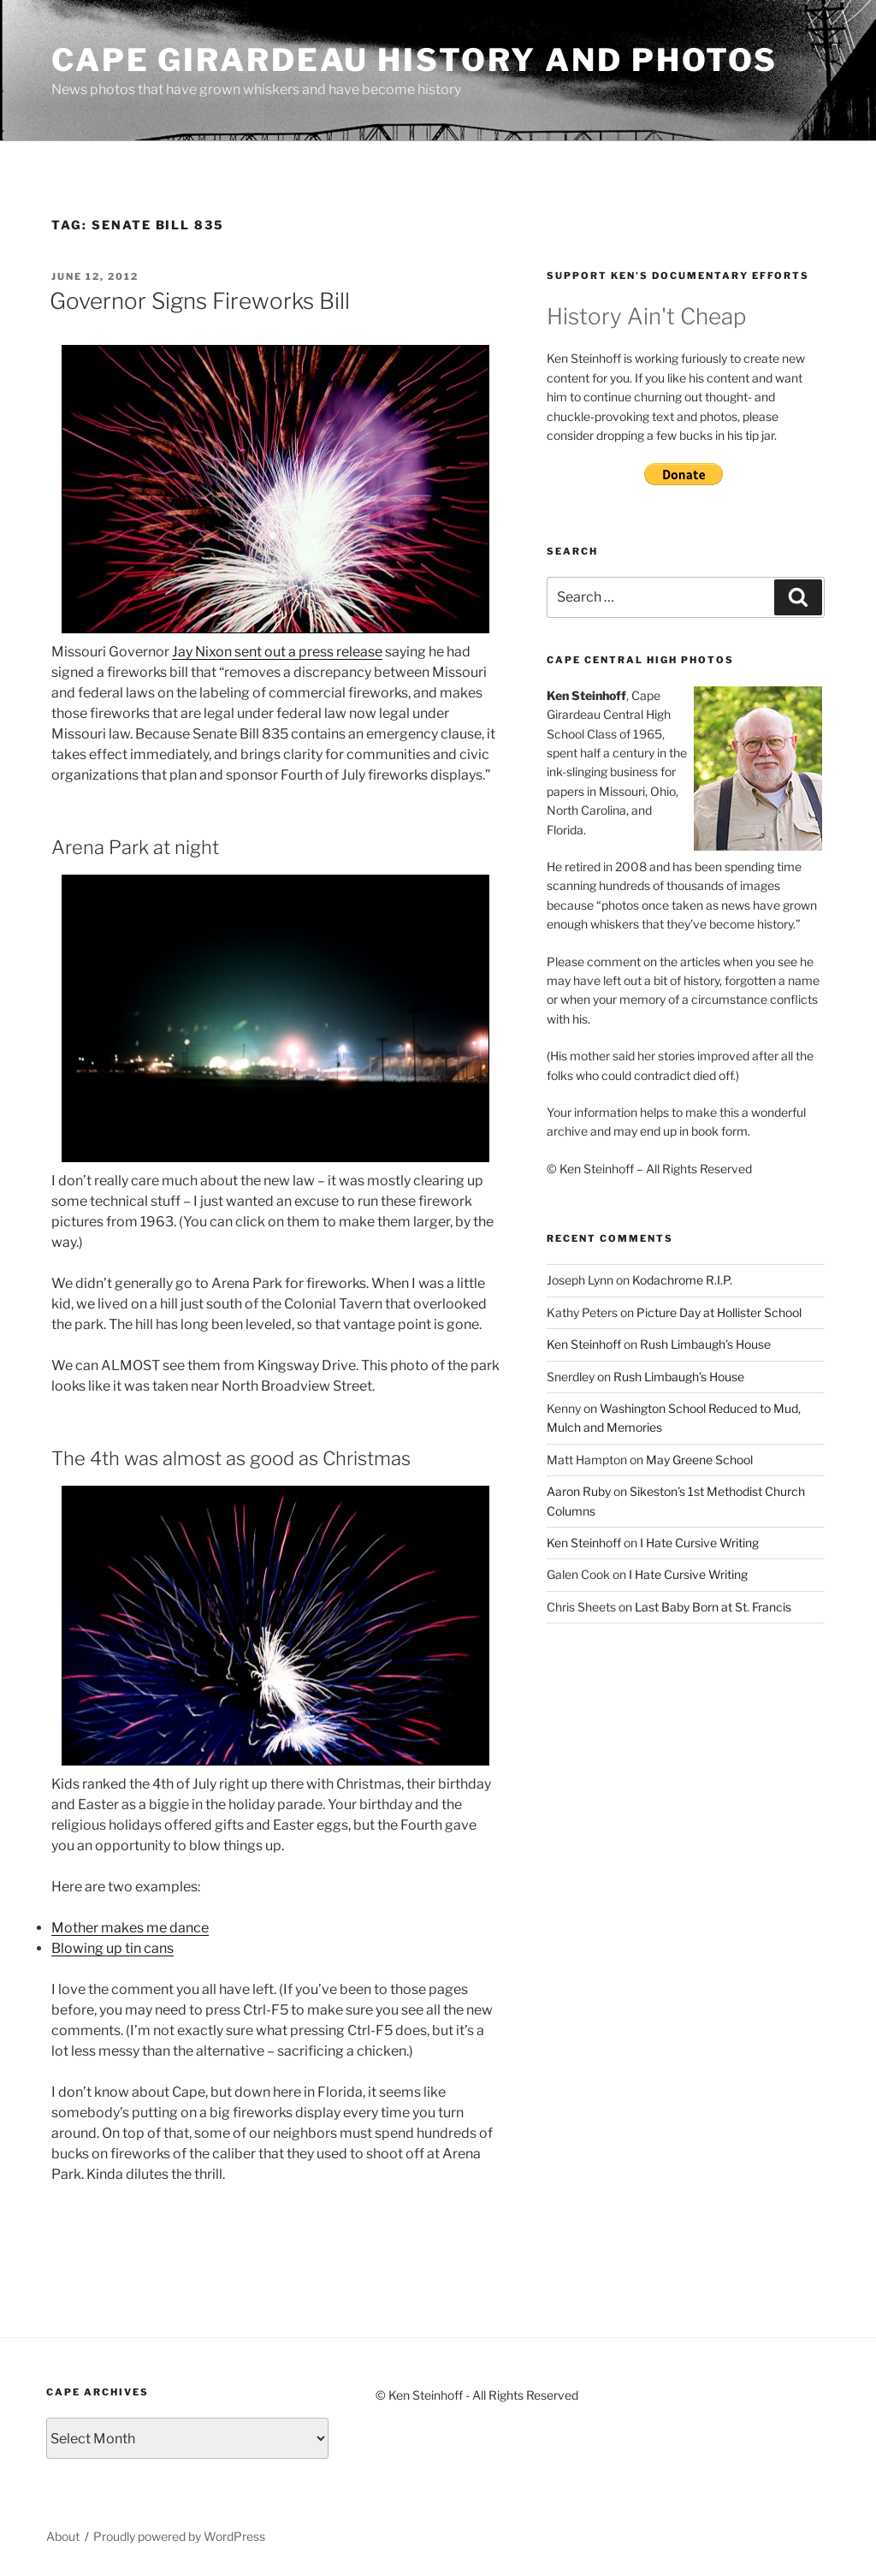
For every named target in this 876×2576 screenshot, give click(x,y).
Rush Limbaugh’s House (705, 1344)
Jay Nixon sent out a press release (277, 652)
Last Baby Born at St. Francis (713, 1607)
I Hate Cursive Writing (699, 1542)
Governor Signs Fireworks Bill (200, 301)
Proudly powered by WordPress (179, 2536)
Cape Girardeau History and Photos (414, 60)
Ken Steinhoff (584, 1344)
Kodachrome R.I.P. (682, 1280)
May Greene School (699, 1459)
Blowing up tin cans (112, 1948)
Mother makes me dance (130, 1928)
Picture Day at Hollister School (719, 1312)
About (63, 2536)
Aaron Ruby (579, 1491)
